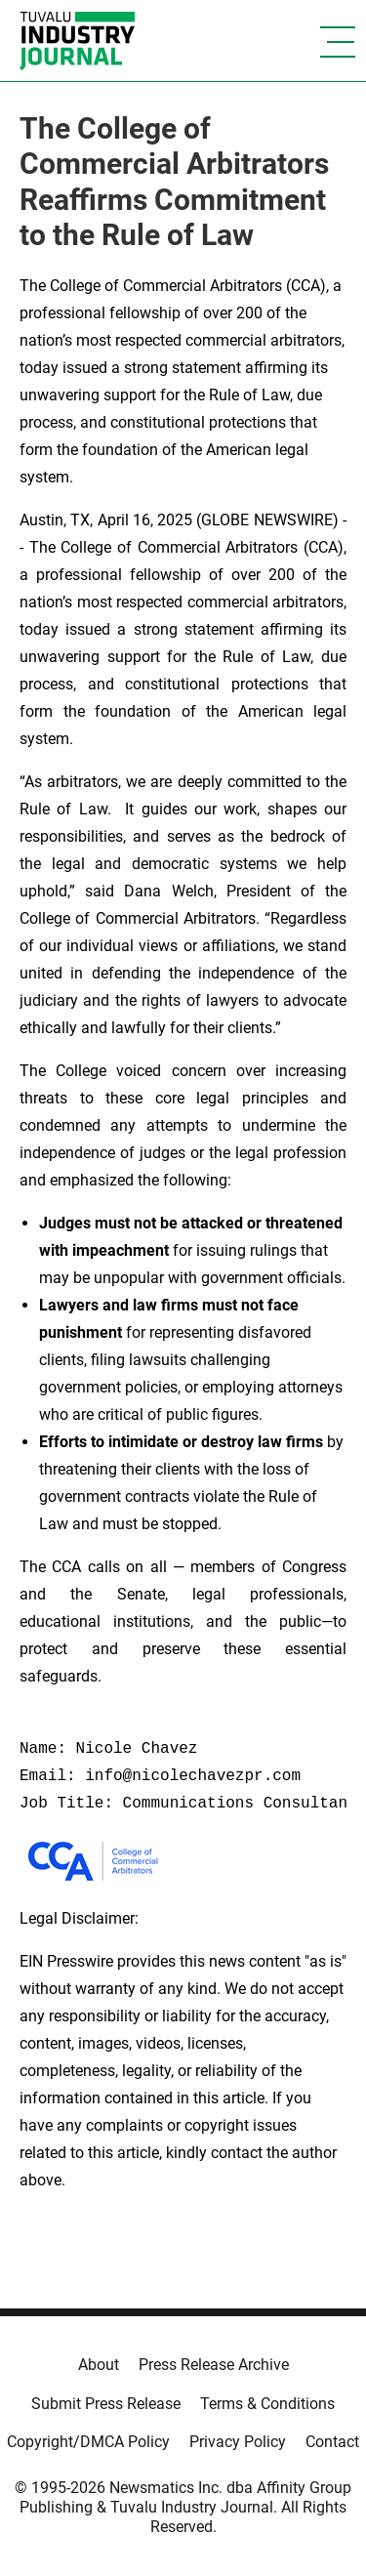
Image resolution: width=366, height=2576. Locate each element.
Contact (332, 2441)
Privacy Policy (237, 2441)
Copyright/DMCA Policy (88, 2441)
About (98, 2364)
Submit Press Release (106, 2403)
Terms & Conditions (267, 2403)
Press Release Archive (214, 2364)
